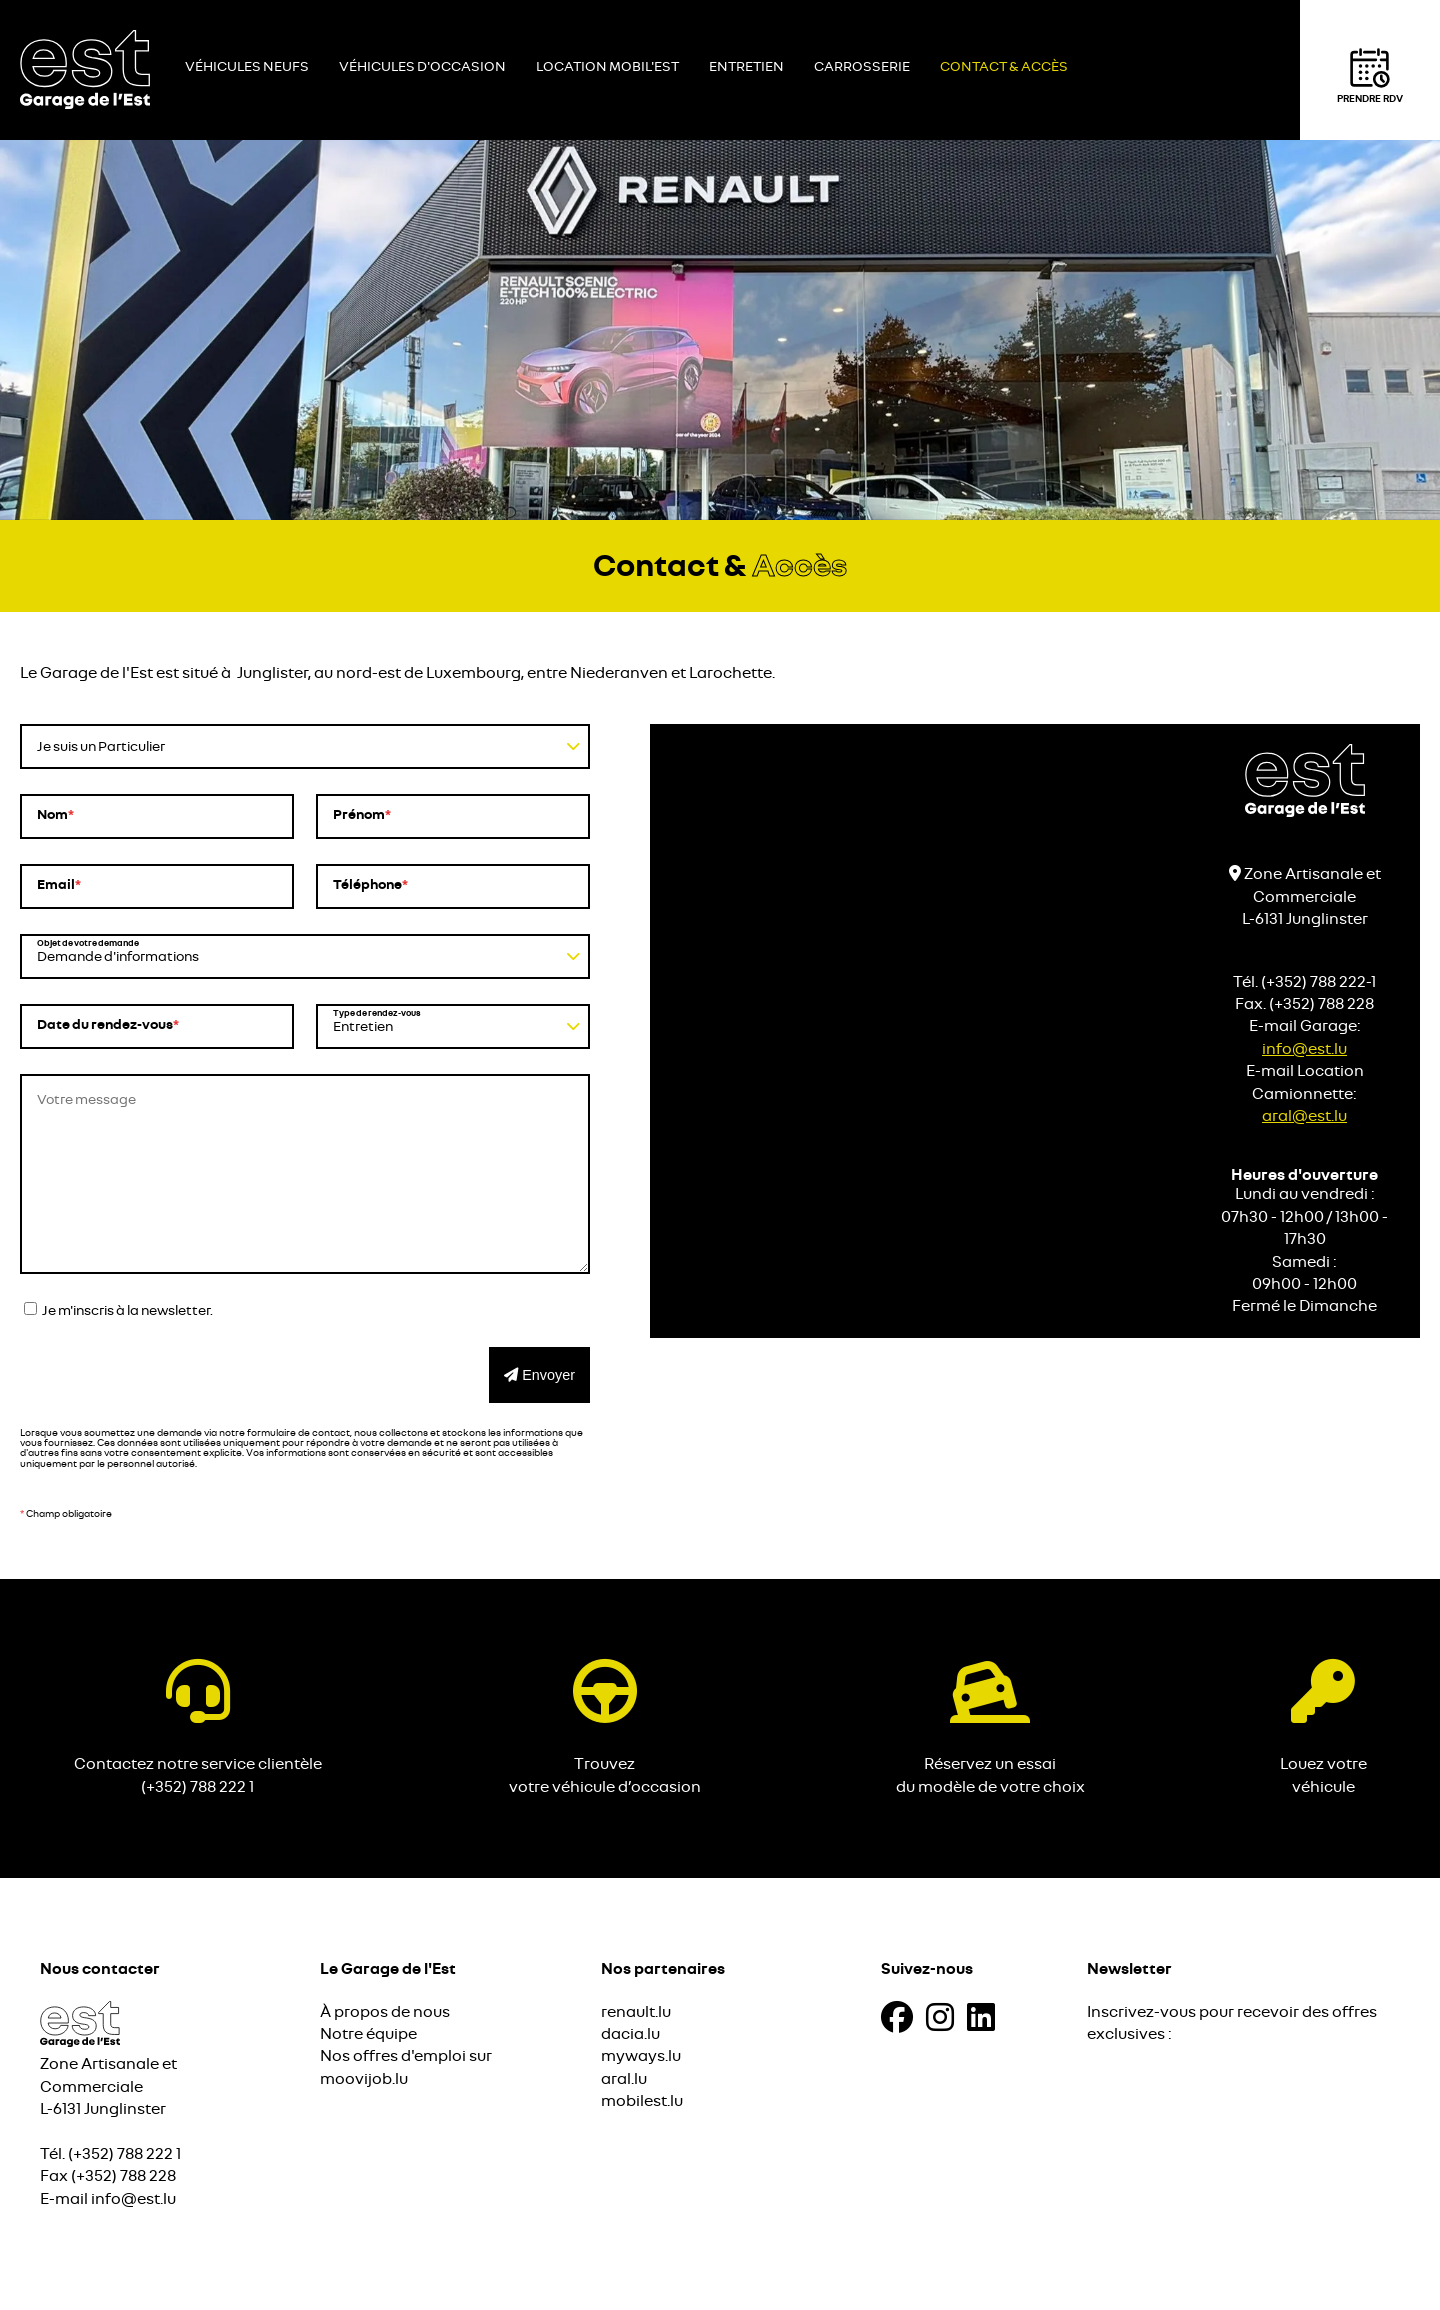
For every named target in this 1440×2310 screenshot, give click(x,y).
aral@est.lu (1304, 1116)
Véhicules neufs (247, 67)
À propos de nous (385, 2012)
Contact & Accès (1004, 67)
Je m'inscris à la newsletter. (118, 1310)
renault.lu (636, 2012)
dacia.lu (630, 2034)
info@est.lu (1304, 1049)
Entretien (746, 67)
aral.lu (624, 2079)
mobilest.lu (642, 2101)
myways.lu (641, 2056)
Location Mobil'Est (607, 67)
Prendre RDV (1370, 75)
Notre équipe (368, 2034)
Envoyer (539, 1375)
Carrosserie (862, 67)
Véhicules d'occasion (422, 67)
